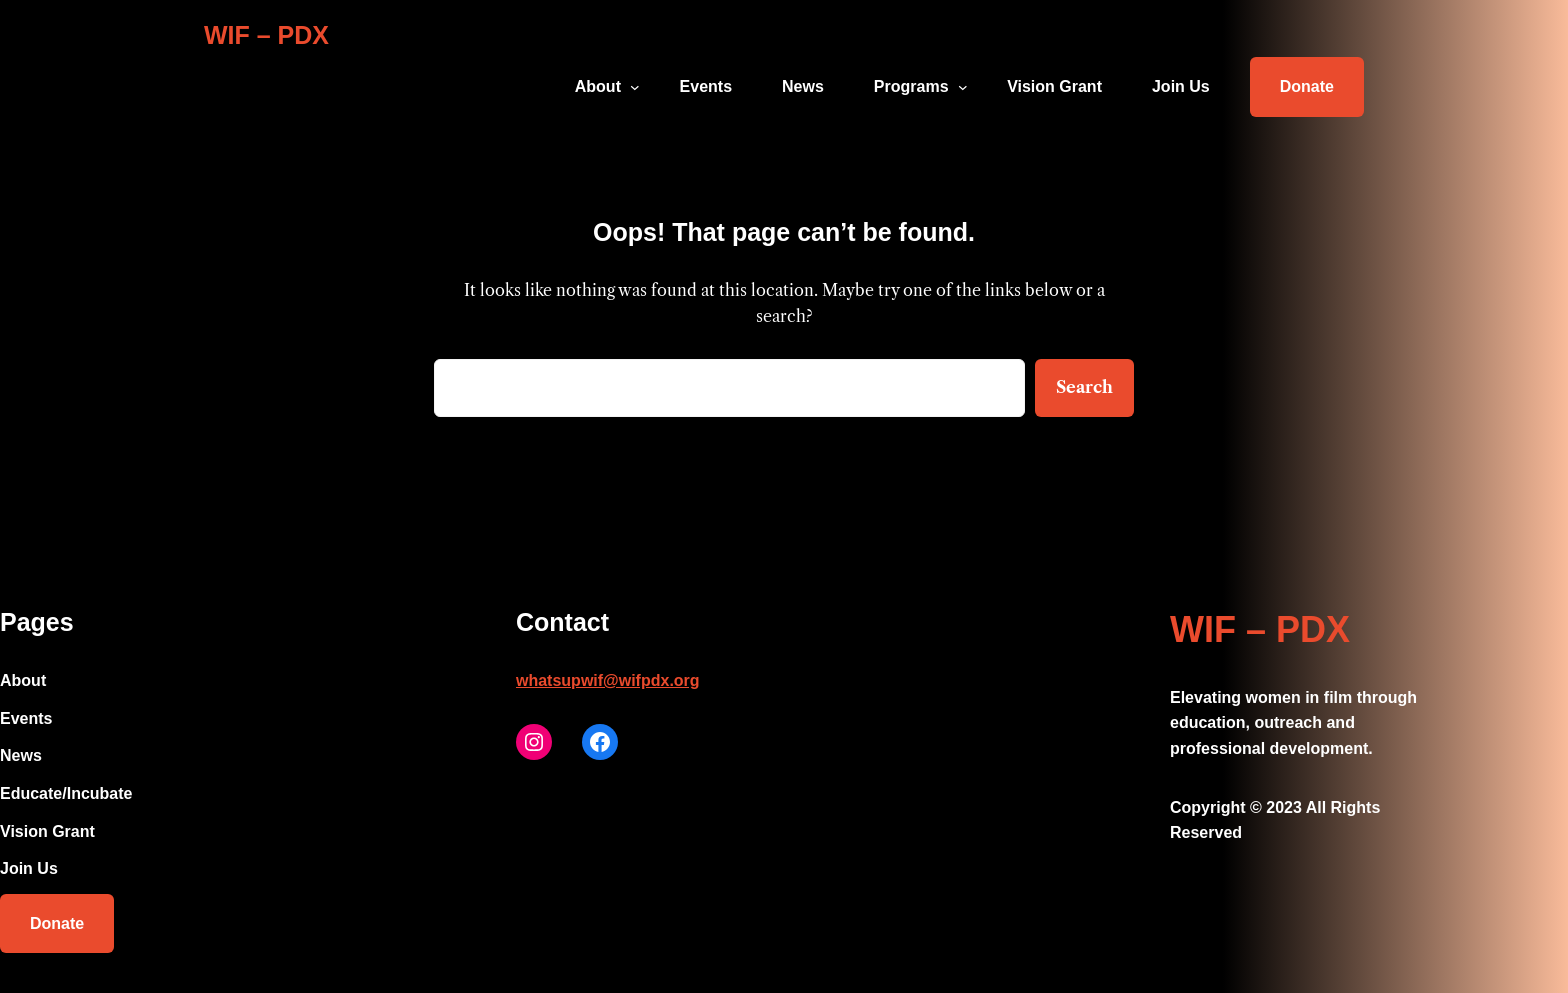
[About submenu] (635, 87)
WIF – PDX (266, 35)
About (598, 86)
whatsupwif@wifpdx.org (608, 680)
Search (1084, 387)
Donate (1307, 86)
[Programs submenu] (963, 87)
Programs (911, 86)
